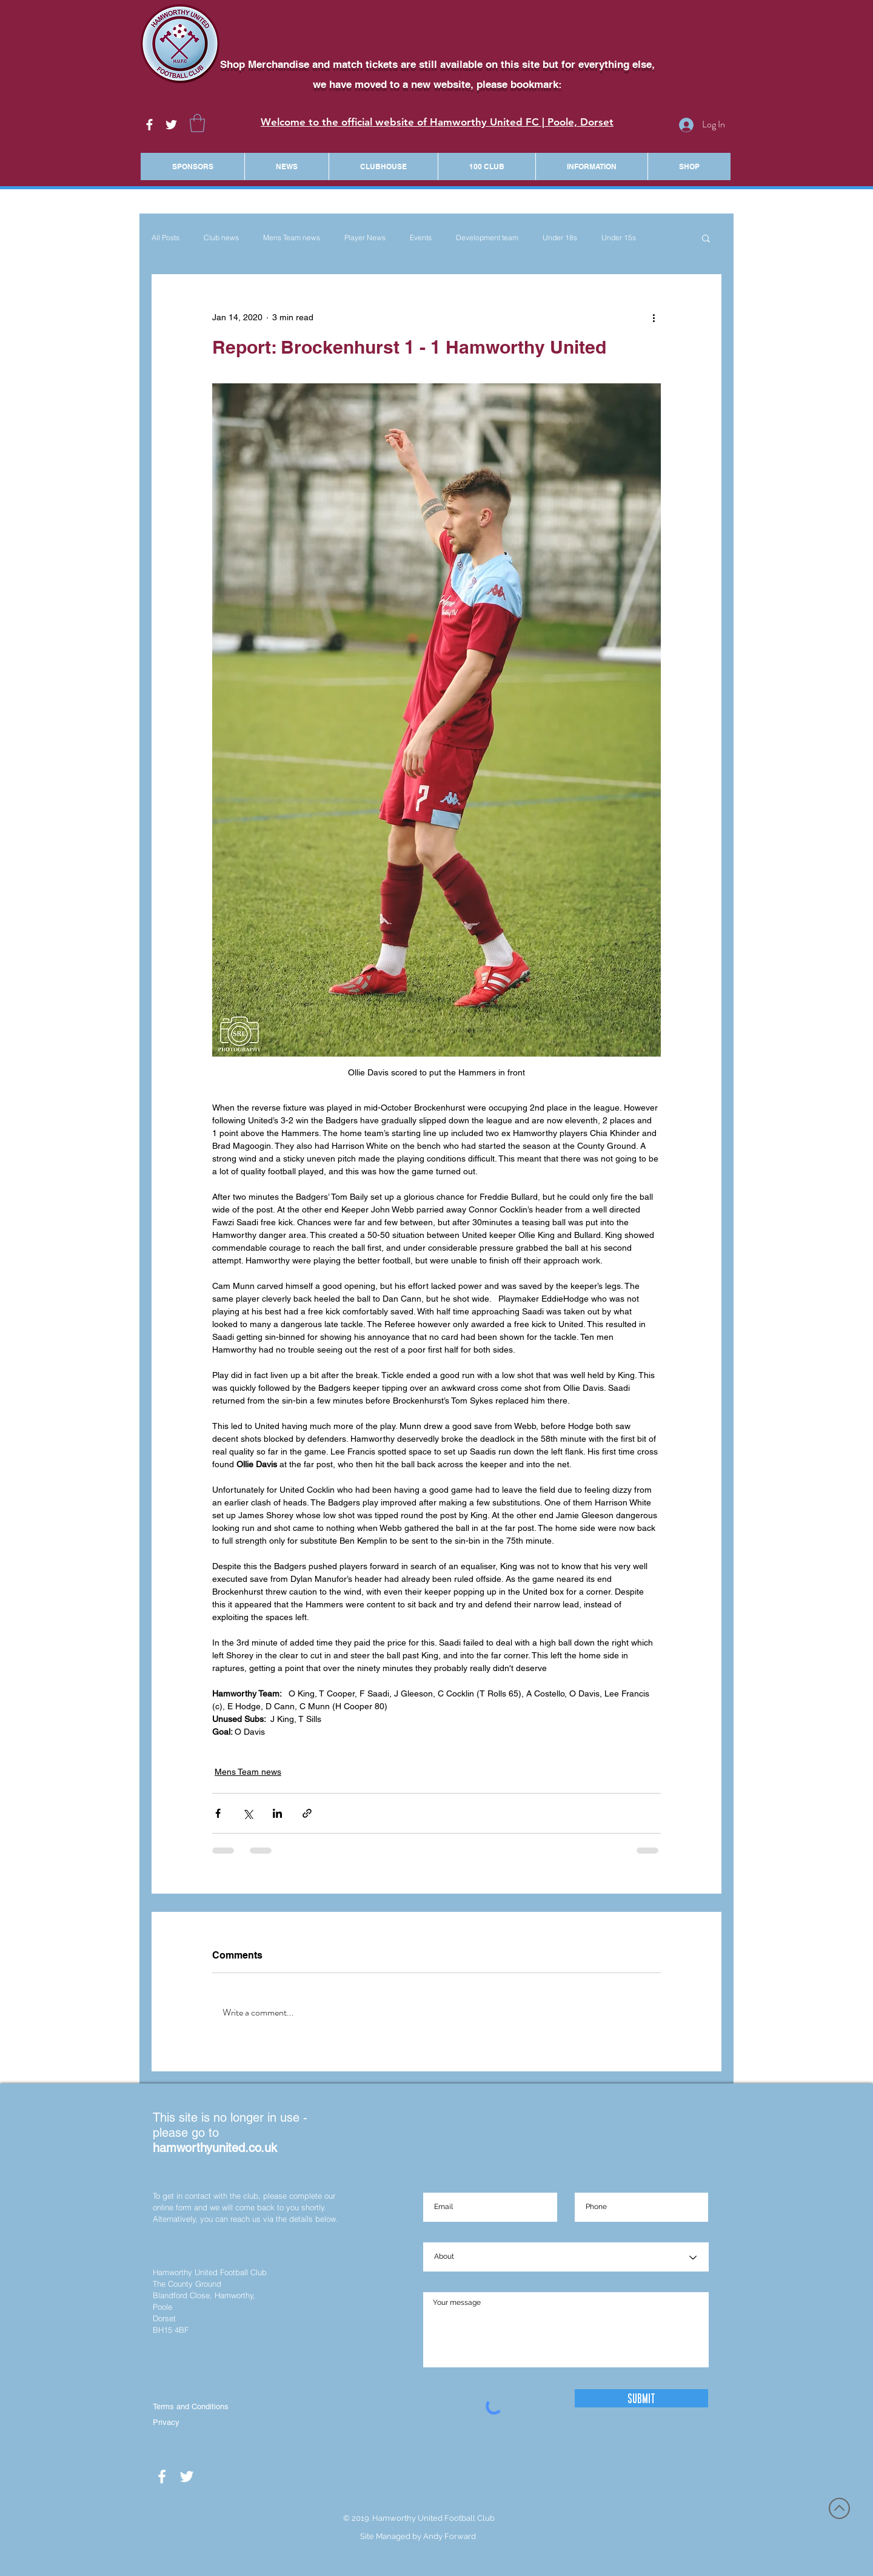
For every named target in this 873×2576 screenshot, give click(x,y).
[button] (197, 123)
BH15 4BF (171, 2330)
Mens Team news (291, 237)
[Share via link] (307, 1813)
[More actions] (653, 318)
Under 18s (560, 237)
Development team (487, 237)
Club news (221, 237)
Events (421, 237)
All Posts (165, 237)
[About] (566, 2257)
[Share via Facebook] (218, 1813)
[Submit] (641, 2398)
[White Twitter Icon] (171, 124)
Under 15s (618, 237)
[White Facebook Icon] (149, 124)
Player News (365, 237)
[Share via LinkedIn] (277, 1813)
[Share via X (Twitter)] (247, 1813)
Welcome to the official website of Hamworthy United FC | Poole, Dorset (437, 122)
